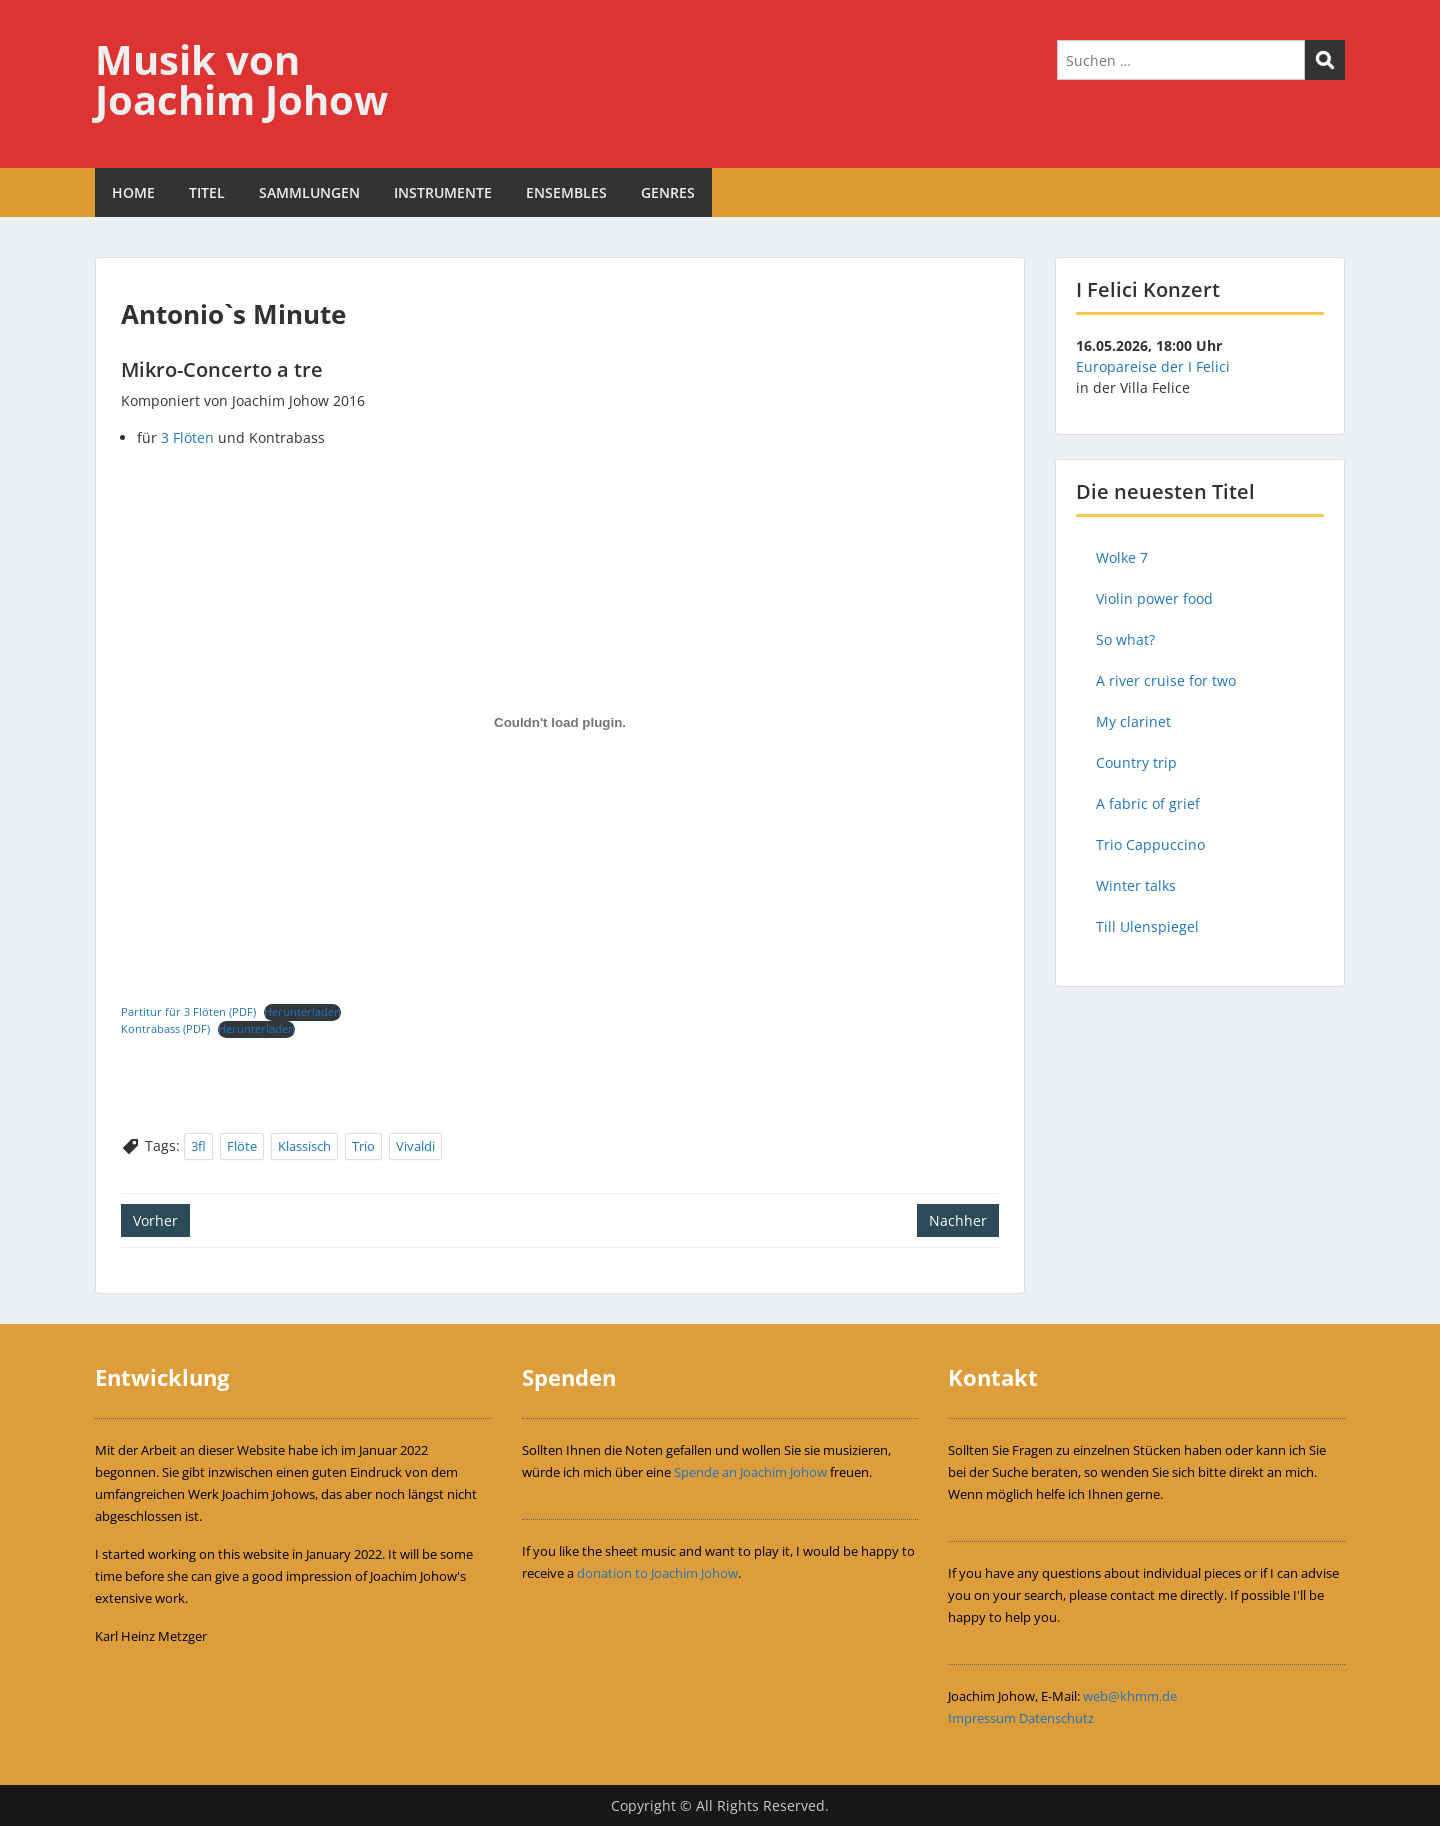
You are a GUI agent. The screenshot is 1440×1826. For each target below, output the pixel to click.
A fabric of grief (1148, 803)
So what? (1125, 639)
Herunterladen (302, 1011)
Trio (363, 1146)
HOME (133, 192)
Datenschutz (1056, 1718)
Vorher (155, 1220)
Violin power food (1154, 598)
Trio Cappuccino (1150, 844)
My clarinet (1133, 721)
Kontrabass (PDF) (165, 1028)
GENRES (668, 192)
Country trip (1136, 762)
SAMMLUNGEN (309, 192)
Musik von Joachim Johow (241, 79)
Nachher (958, 1220)
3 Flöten (187, 437)
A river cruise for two (1166, 680)
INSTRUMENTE (443, 192)
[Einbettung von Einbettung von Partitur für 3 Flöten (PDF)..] (560, 723)
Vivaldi (415, 1146)
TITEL (207, 192)
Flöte (242, 1146)
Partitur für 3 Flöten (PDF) (188, 1011)
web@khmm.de (1130, 1696)
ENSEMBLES (566, 192)
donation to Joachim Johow (657, 1573)
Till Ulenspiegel (1147, 926)
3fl (198, 1146)
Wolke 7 (1122, 557)
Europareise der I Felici (1153, 366)
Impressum (982, 1718)
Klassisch (304, 1146)
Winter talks (1136, 885)
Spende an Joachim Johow (750, 1472)
